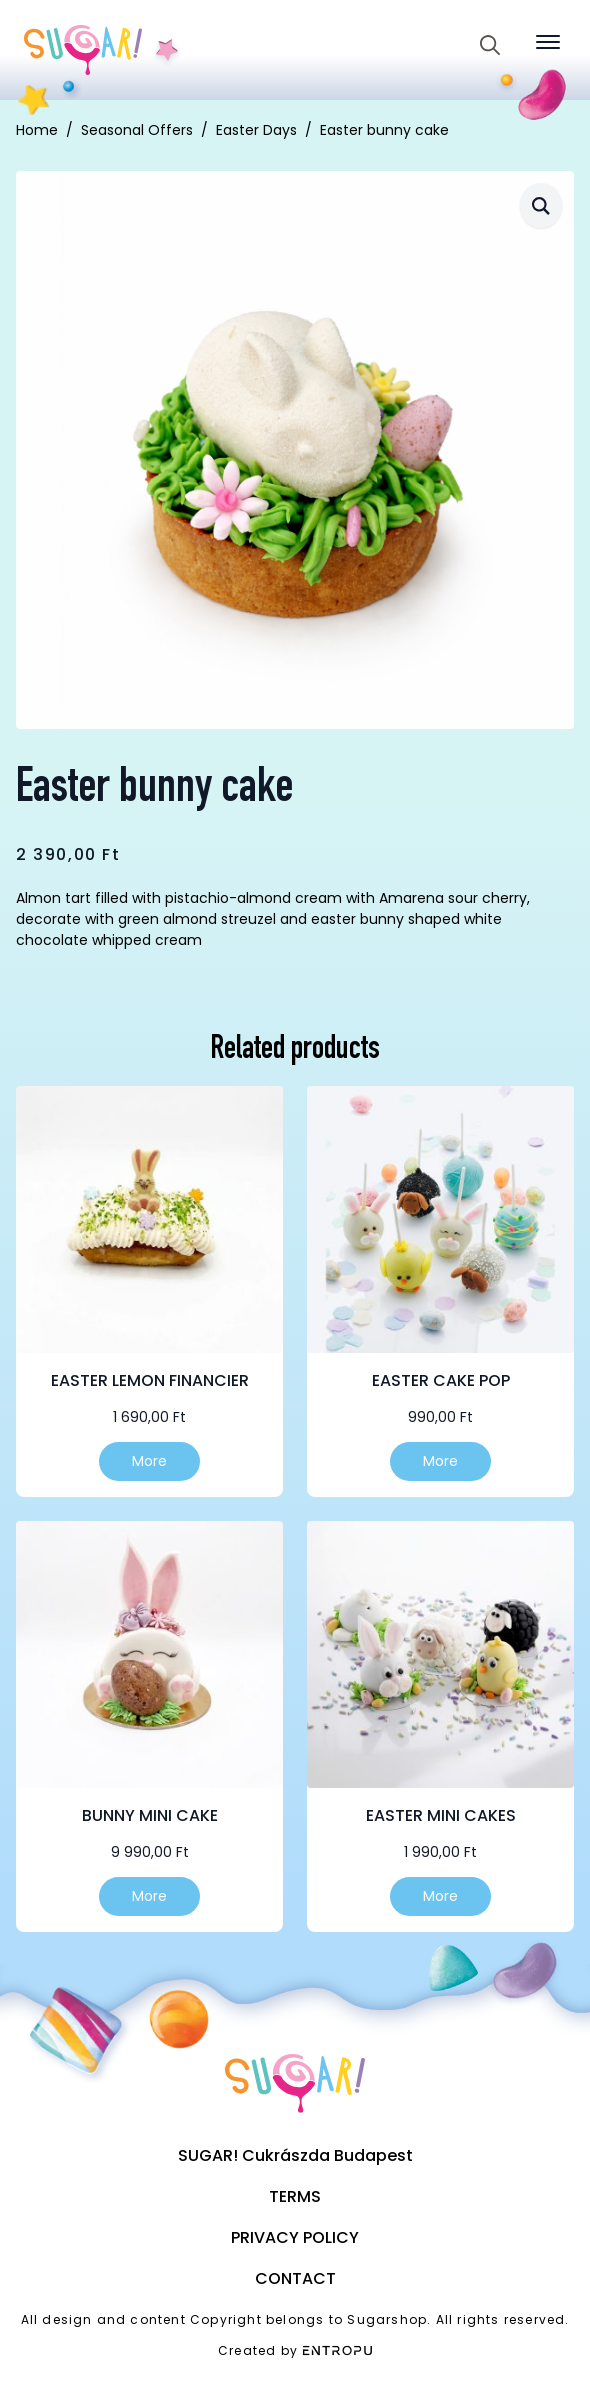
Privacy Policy (295, 2237)
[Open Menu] (548, 42)
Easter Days (256, 130)
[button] (541, 205)
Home (37, 130)
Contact (295, 2278)
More (149, 1461)
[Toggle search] (490, 45)
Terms (295, 2196)
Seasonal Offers (137, 130)
